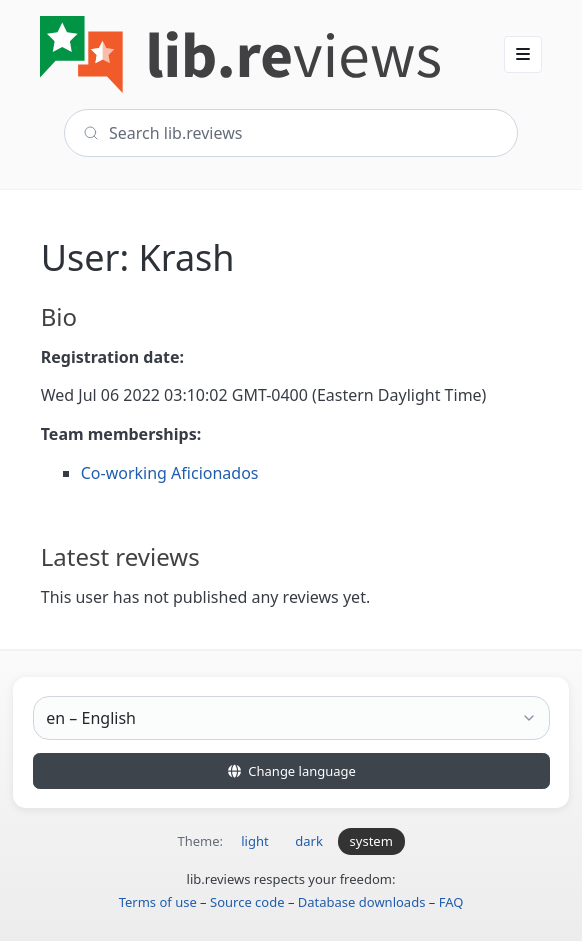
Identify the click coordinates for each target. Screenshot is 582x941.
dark (309, 841)
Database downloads (362, 902)
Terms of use (158, 902)
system (371, 841)
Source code (247, 902)
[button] (523, 54)
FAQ (451, 902)
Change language (291, 771)
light (254, 841)
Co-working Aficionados (170, 473)
